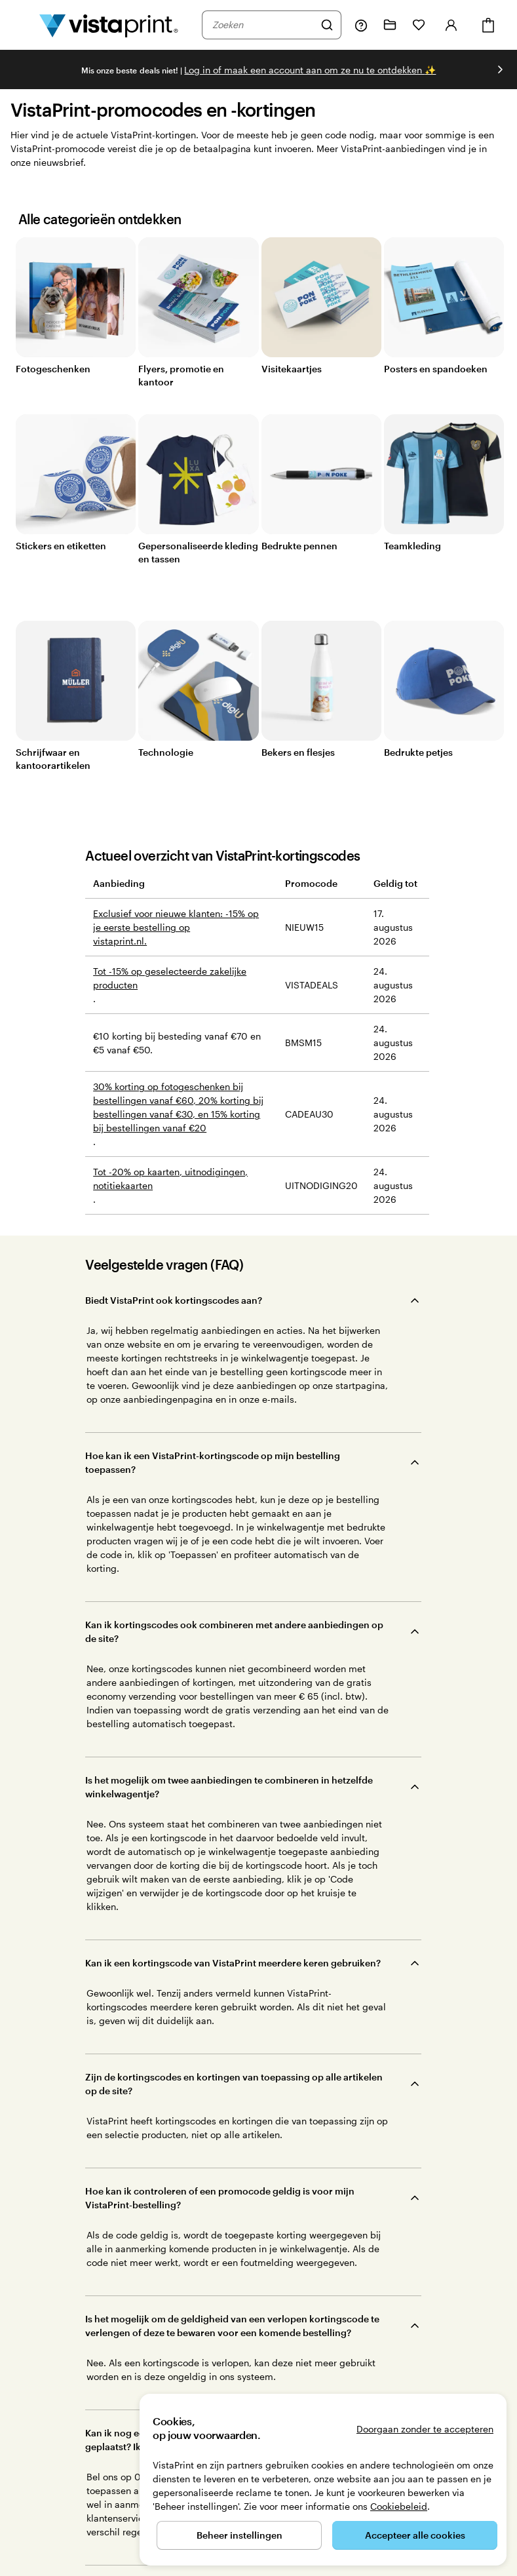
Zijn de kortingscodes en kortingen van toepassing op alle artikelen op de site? (234, 1577)
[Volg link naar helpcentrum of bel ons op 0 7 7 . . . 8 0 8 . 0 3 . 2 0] (361, 25)
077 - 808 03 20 (39, 2538)
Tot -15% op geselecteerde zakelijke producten (169, 978)
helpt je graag (72, 2293)
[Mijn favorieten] (418, 24)
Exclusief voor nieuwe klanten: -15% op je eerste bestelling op (176, 920)
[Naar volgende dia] (500, 69)
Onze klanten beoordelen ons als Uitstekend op (276, 2348)
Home (88, 2538)
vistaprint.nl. (120, 940)
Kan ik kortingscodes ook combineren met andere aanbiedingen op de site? (234, 1412)
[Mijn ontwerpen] (389, 24)
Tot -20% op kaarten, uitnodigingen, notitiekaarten (170, 1178)
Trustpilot (187, 2336)
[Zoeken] (327, 25)
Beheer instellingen (239, 2535)
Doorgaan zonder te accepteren (424, 2428)
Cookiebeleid (398, 2506)
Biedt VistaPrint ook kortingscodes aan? (173, 1300)
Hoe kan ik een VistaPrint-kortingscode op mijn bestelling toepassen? (212, 1352)
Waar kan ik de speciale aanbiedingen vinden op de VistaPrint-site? (233, 1915)
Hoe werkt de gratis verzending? (156, 1809)
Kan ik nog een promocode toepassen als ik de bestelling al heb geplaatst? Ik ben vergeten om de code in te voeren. (224, 1756)
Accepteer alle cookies (415, 2535)
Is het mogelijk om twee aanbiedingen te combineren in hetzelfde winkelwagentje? (229, 1472)
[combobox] (263, 24)
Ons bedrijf (336, 2286)
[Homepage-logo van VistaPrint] (108, 24)
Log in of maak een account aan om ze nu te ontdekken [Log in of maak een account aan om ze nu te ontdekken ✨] (310, 69)
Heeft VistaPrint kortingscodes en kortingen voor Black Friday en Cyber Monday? (229, 1862)
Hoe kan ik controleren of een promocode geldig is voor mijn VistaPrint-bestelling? (219, 1637)
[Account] (451, 25)
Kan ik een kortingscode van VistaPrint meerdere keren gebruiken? (233, 1525)
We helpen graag (336, 2240)
